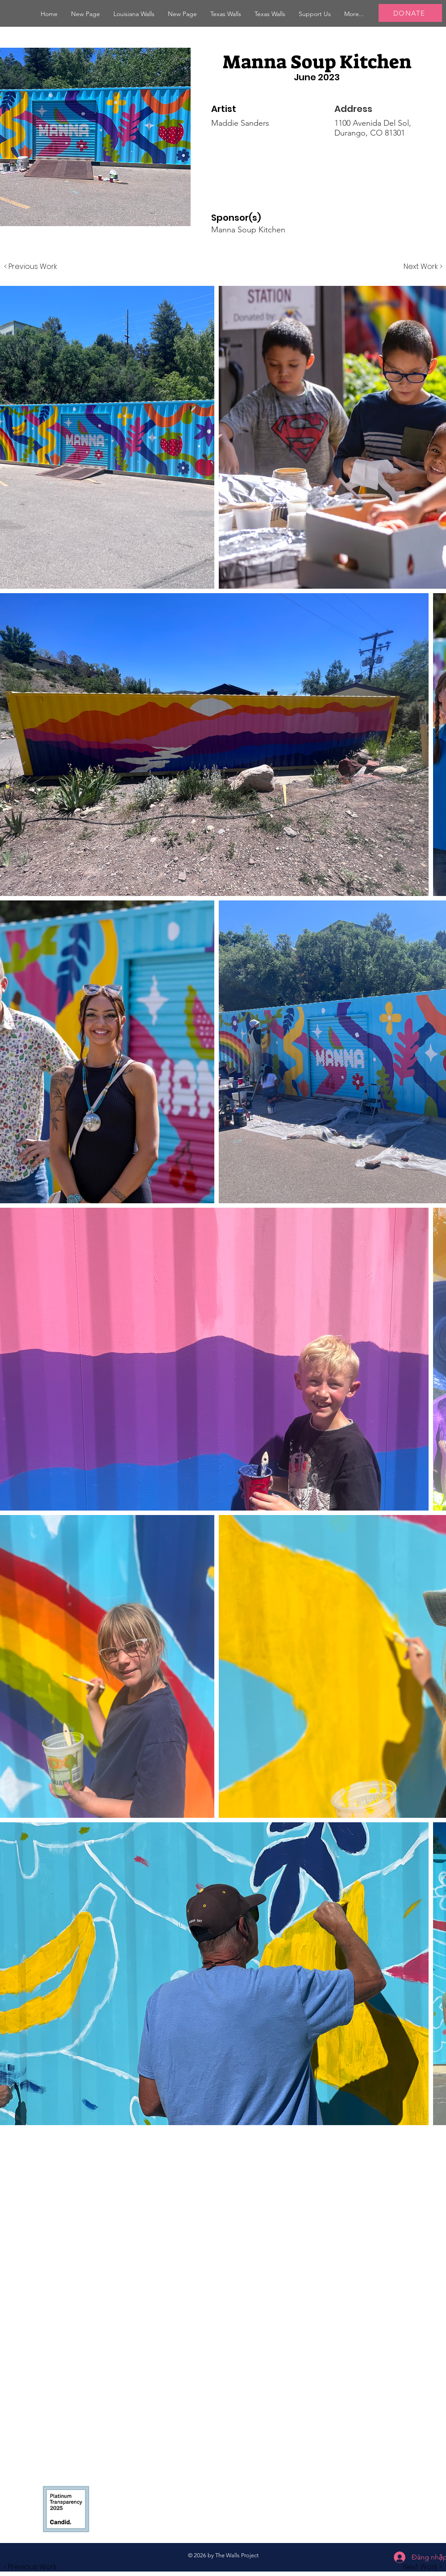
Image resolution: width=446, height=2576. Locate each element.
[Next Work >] (422, 267)
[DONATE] (410, 13)
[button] (134, 14)
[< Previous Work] (30, 267)
